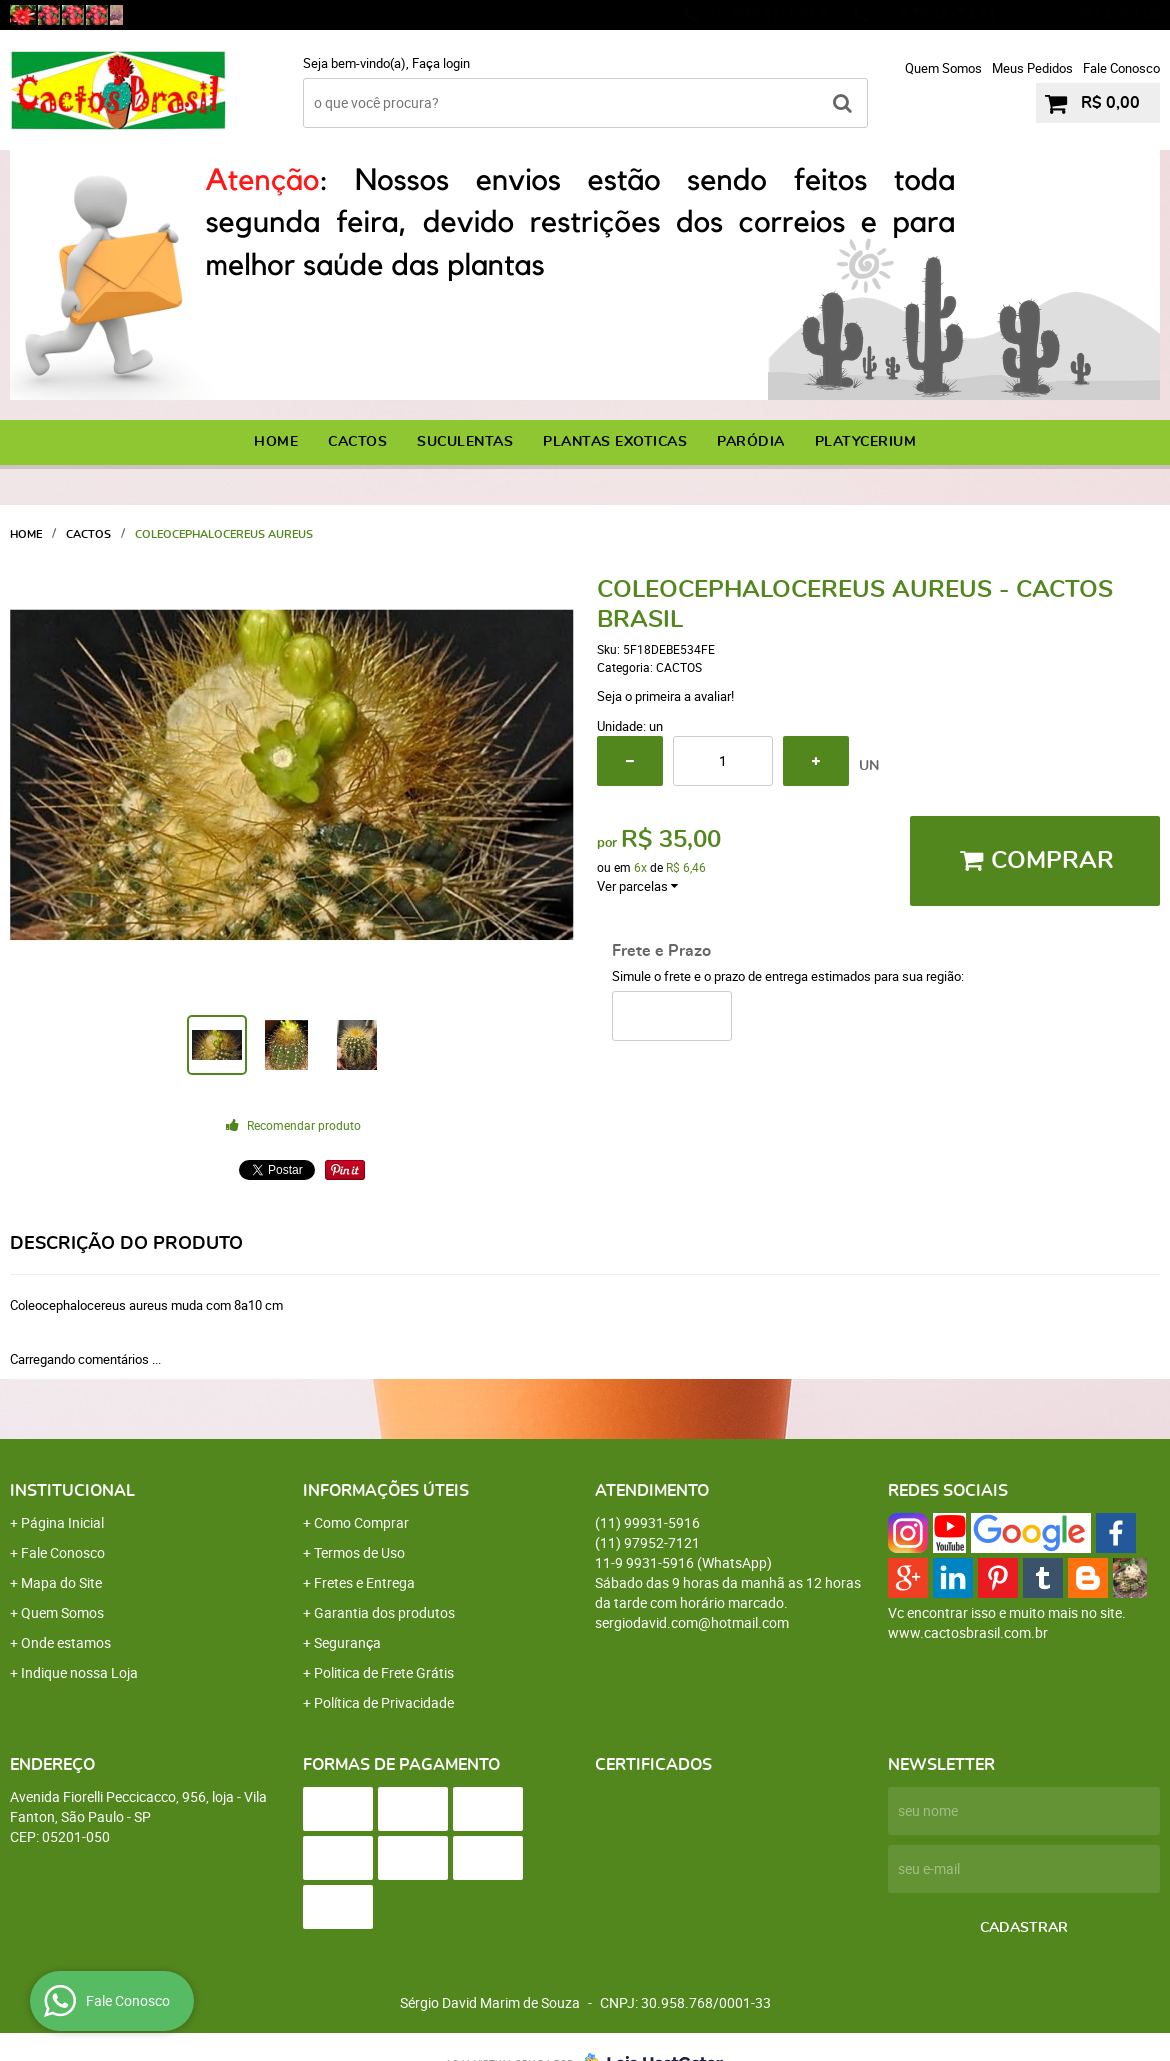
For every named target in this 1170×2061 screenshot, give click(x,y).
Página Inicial (62, 1522)
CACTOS (357, 442)
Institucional (72, 1491)
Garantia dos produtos (384, 1612)
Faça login (441, 63)
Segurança (347, 1642)
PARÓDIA (751, 442)
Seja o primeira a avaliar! (665, 696)
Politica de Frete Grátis (384, 1672)
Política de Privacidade (384, 1702)
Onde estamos (66, 1642)
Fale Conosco (1121, 68)
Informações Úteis (386, 1491)
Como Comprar (361, 1522)
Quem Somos (943, 68)
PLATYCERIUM (866, 442)
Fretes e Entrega (364, 1582)
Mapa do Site (61, 1582)
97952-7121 (935, 15)
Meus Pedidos (1032, 68)
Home (276, 442)
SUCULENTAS (465, 442)
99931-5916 (766, 15)
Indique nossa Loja (79, 1672)
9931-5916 (1101, 15)
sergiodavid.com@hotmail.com (692, 1622)
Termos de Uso (359, 1552)
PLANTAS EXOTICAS (615, 442)
